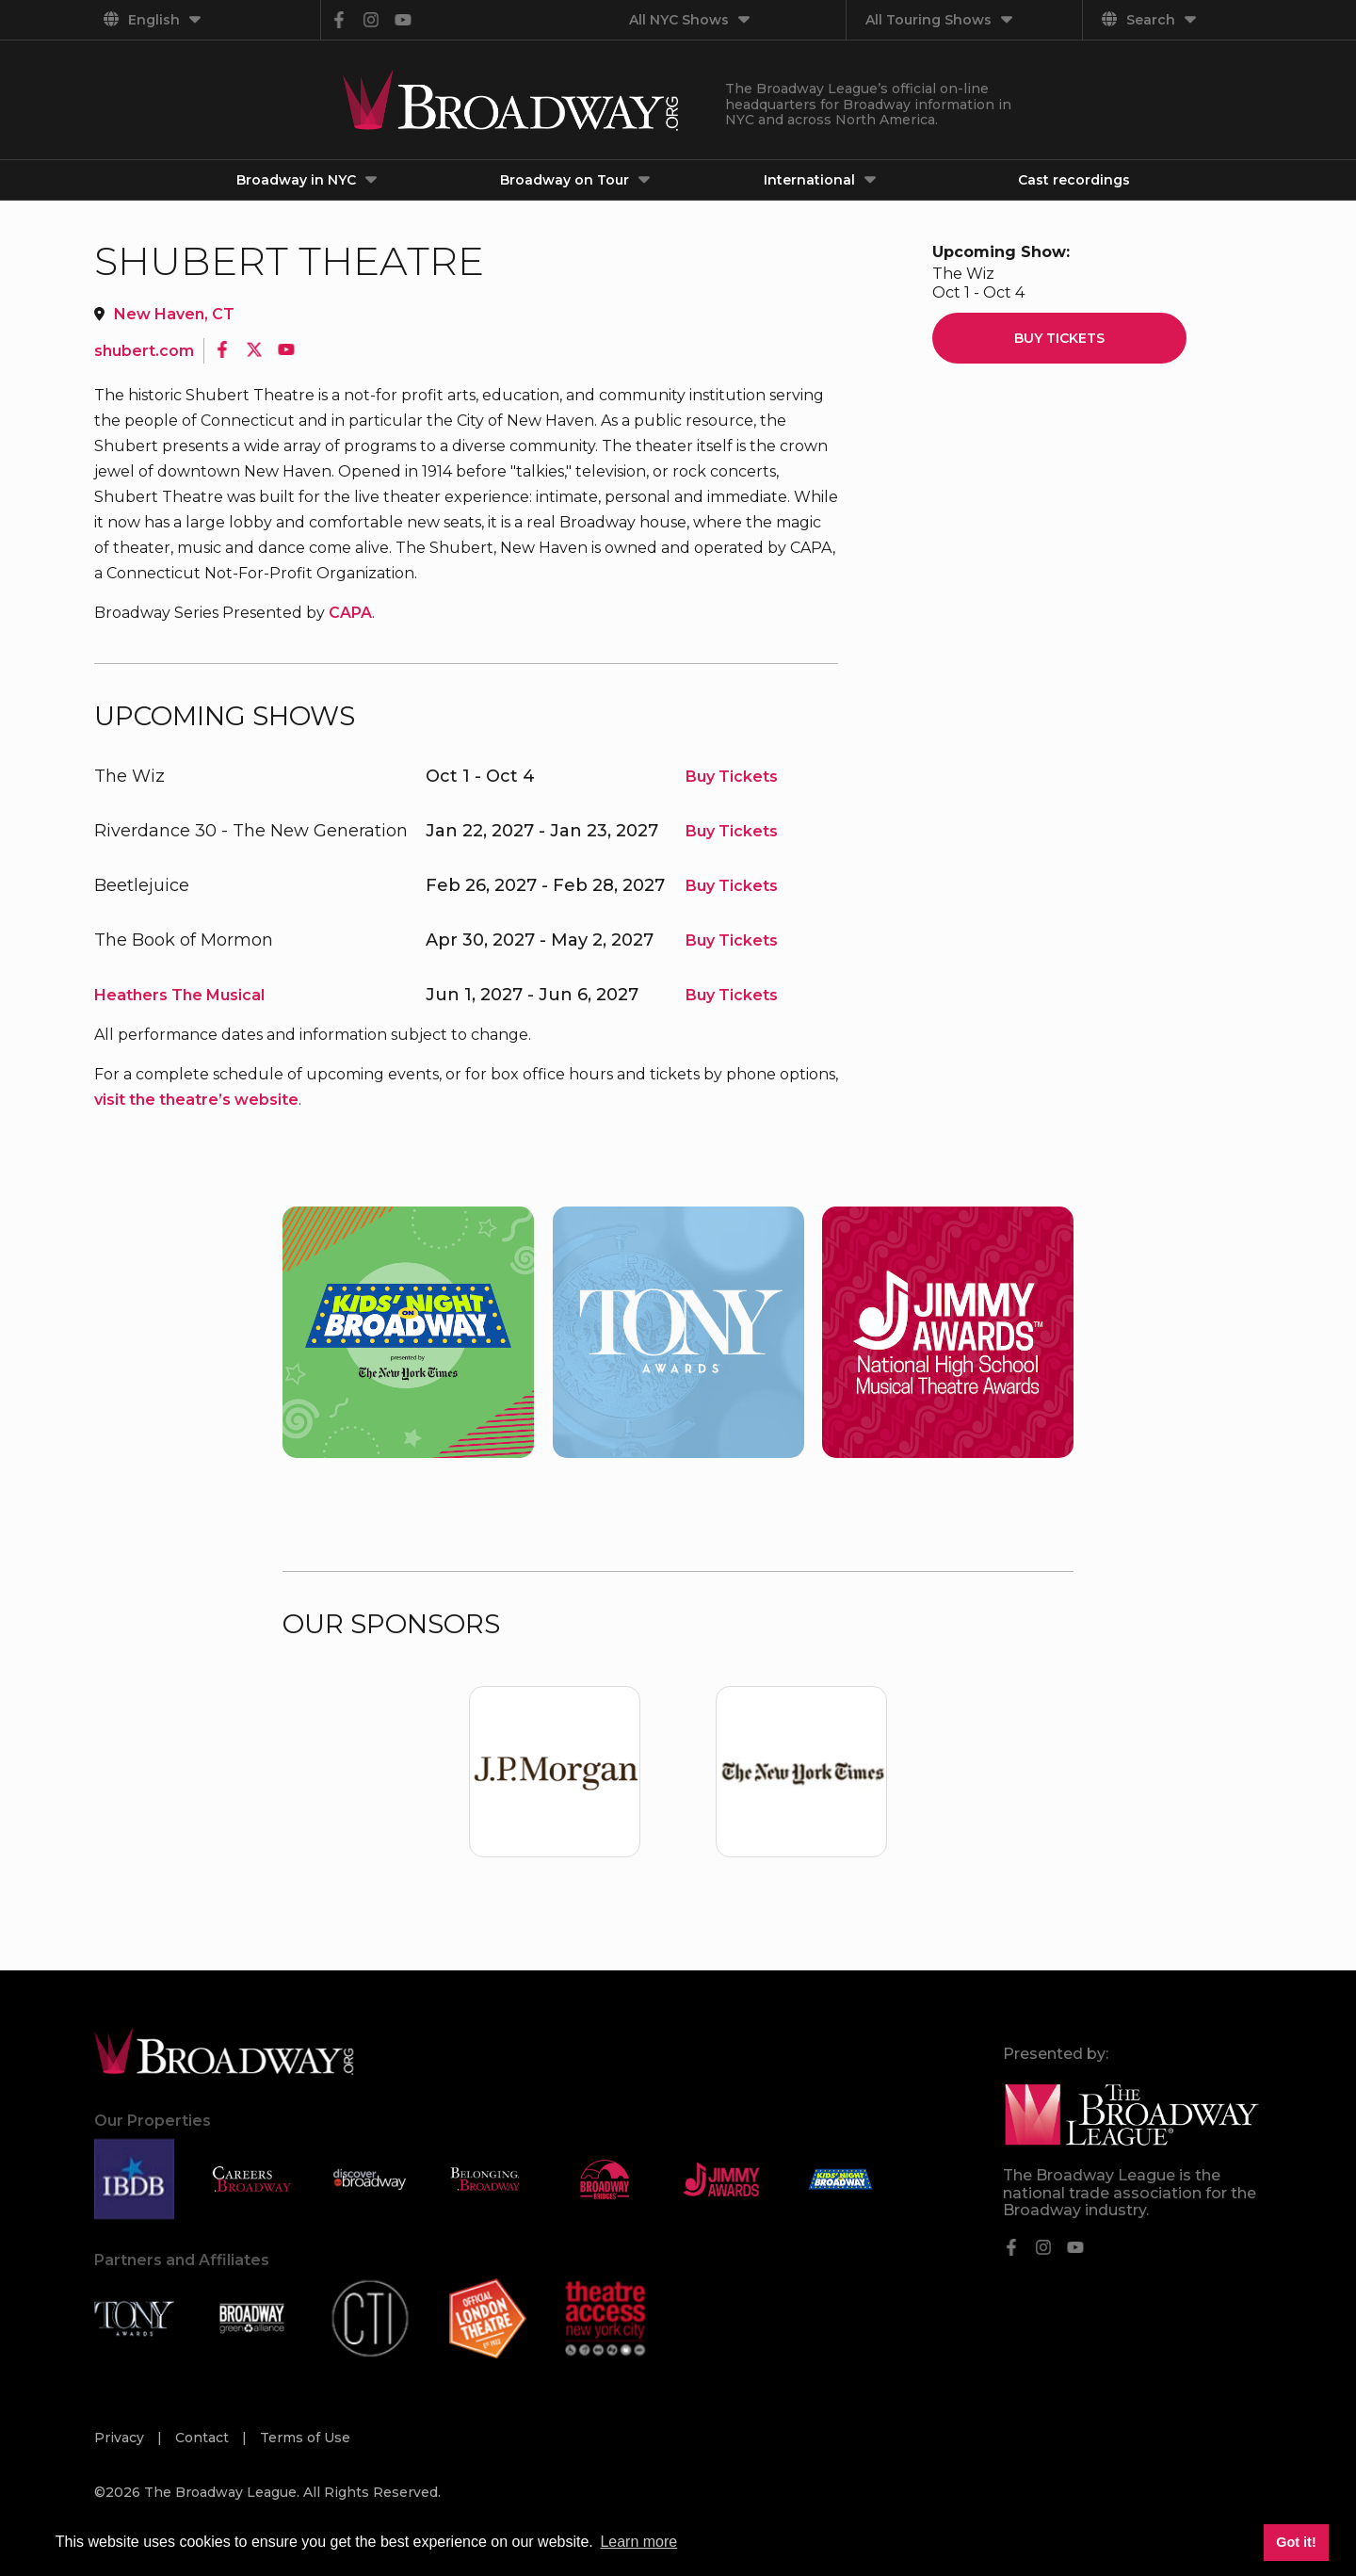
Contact (204, 2437)
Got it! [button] (1296, 2542)
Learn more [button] (638, 2542)
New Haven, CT (174, 314)
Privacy (121, 2437)
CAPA (350, 613)
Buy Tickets (732, 777)
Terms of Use (305, 2437)
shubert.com (144, 351)
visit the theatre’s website (196, 1100)
